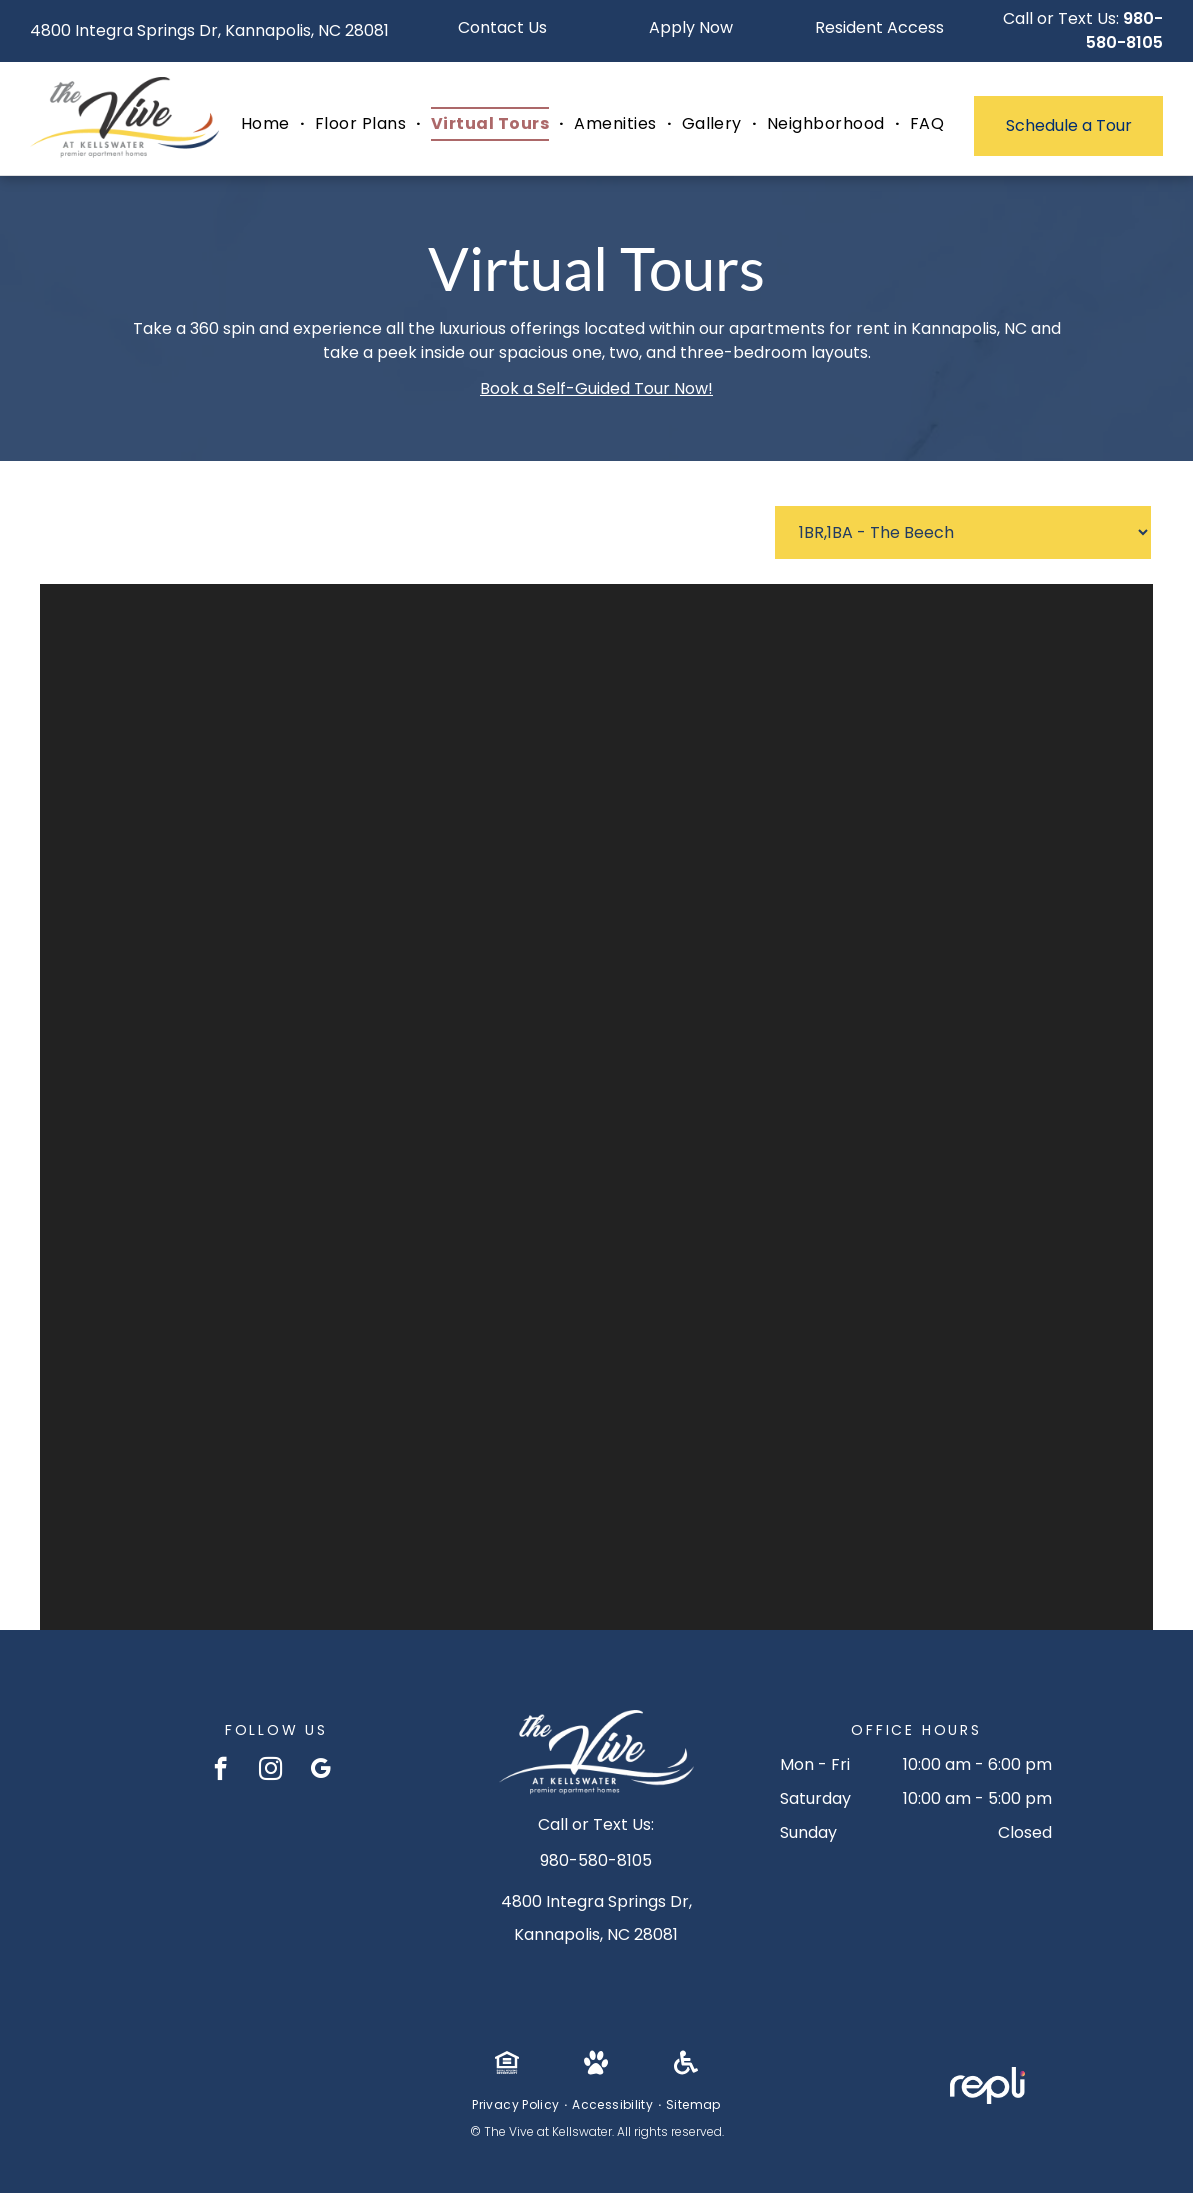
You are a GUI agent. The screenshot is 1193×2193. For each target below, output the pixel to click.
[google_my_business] (320, 1771)
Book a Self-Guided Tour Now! (596, 388)
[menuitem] (268, 124)
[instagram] (270, 1771)
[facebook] (220, 1771)
